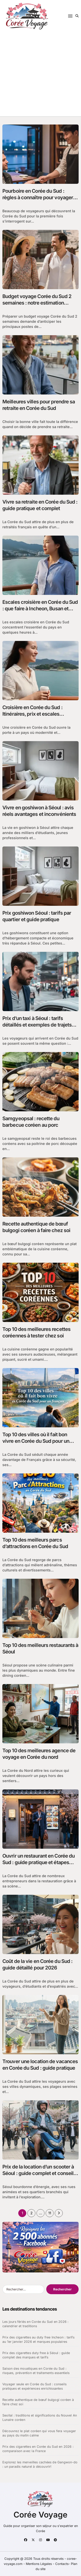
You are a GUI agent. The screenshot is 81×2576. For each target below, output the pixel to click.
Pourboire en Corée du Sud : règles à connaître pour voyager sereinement (37, 197)
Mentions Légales (39, 2564)
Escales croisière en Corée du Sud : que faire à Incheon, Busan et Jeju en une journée (40, 608)
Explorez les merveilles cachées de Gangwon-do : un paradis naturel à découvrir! (39, 2464)
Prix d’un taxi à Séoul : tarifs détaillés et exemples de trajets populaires (37, 1024)
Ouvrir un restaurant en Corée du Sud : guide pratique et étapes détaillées (38, 1862)
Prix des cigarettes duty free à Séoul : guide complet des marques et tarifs (36, 2355)
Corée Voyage (41, 2514)
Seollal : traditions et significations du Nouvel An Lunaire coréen (39, 2417)
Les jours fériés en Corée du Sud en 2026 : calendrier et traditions (35, 2324)
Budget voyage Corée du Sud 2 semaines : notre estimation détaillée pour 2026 (36, 302)
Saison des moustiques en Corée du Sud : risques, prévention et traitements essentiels (35, 2371)
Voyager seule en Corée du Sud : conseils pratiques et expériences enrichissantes (34, 2386)
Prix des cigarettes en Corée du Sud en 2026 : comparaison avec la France (38, 2449)
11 (49, 2213)
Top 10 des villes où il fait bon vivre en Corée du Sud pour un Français (35, 1440)
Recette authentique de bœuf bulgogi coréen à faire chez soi (38, 2402)
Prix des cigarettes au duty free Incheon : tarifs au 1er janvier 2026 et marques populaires (38, 2339)
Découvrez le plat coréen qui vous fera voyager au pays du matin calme (39, 2433)
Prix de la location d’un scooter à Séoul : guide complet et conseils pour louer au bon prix (39, 2173)
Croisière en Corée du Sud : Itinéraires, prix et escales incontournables (32, 713)
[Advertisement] (40, 74)
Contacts (61, 2564)
